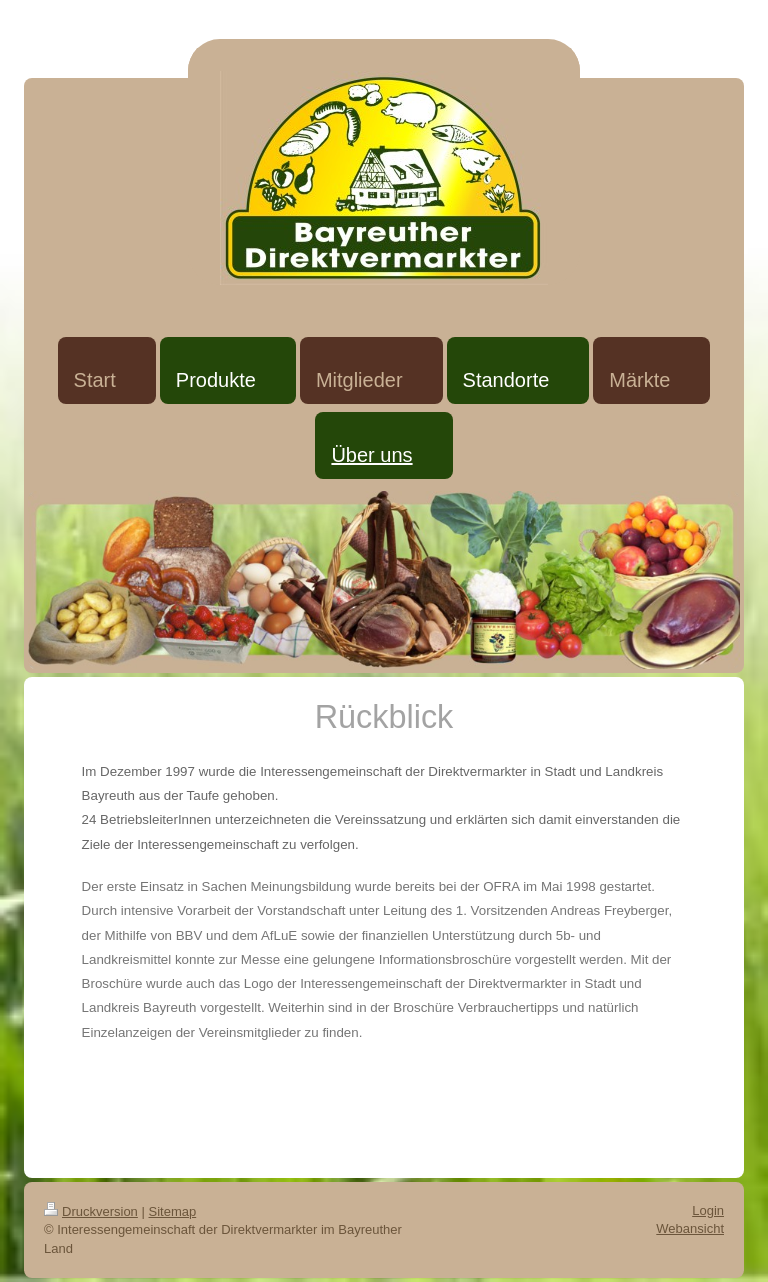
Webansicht (690, 1228)
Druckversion (91, 1211)
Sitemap (173, 1211)
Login (708, 1210)
